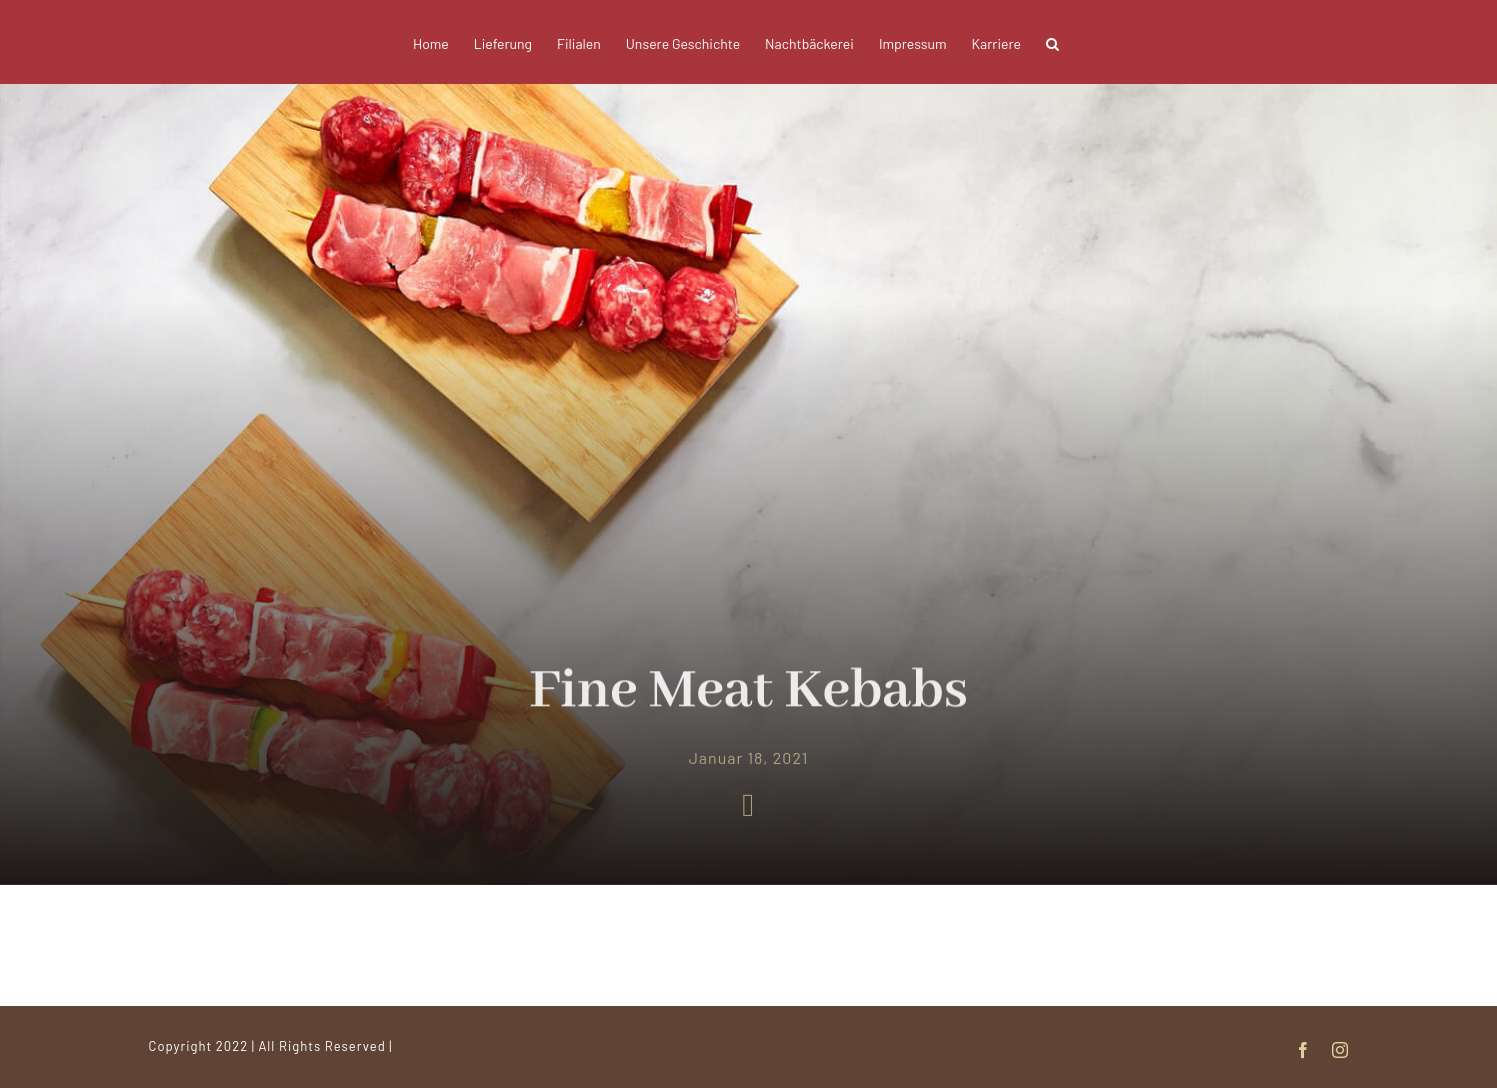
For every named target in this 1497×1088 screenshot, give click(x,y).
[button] (1052, 42)
